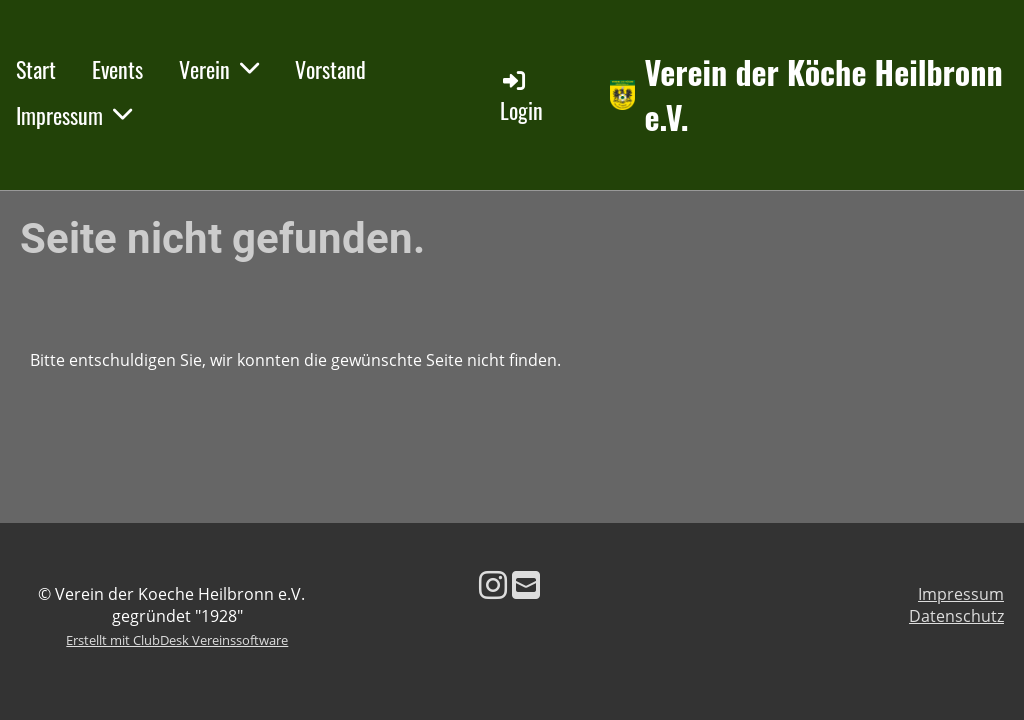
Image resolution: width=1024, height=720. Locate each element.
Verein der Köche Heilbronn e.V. (824, 95)
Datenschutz (956, 616)
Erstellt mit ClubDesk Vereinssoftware (177, 640)
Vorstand (330, 69)
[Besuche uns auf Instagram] (493, 584)
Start (36, 69)
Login (521, 96)
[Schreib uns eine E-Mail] (526, 584)
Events (117, 69)
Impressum (74, 115)
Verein (219, 69)
